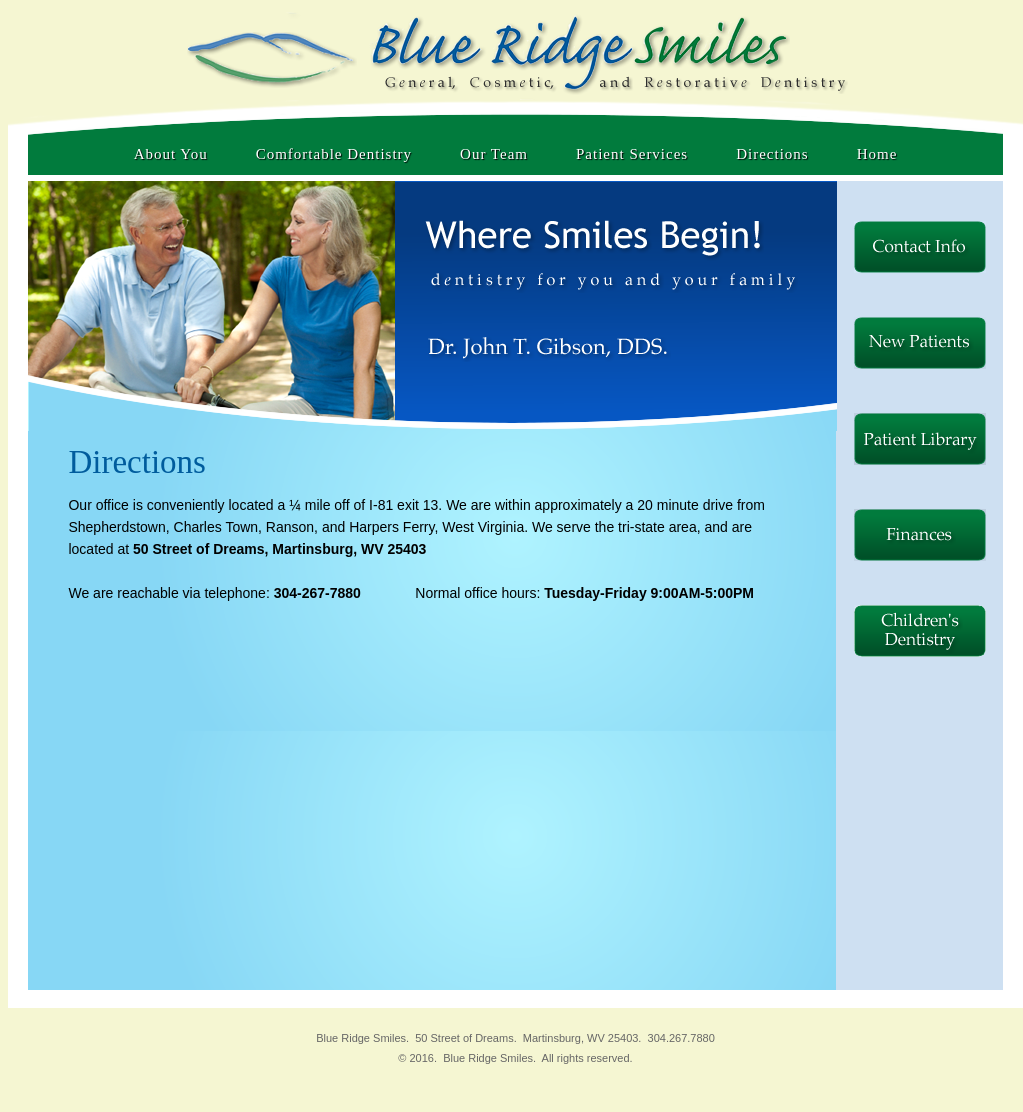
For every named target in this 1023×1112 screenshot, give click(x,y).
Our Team (494, 154)
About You (171, 154)
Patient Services (632, 154)
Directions (772, 154)
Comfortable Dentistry (334, 154)
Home (877, 154)
